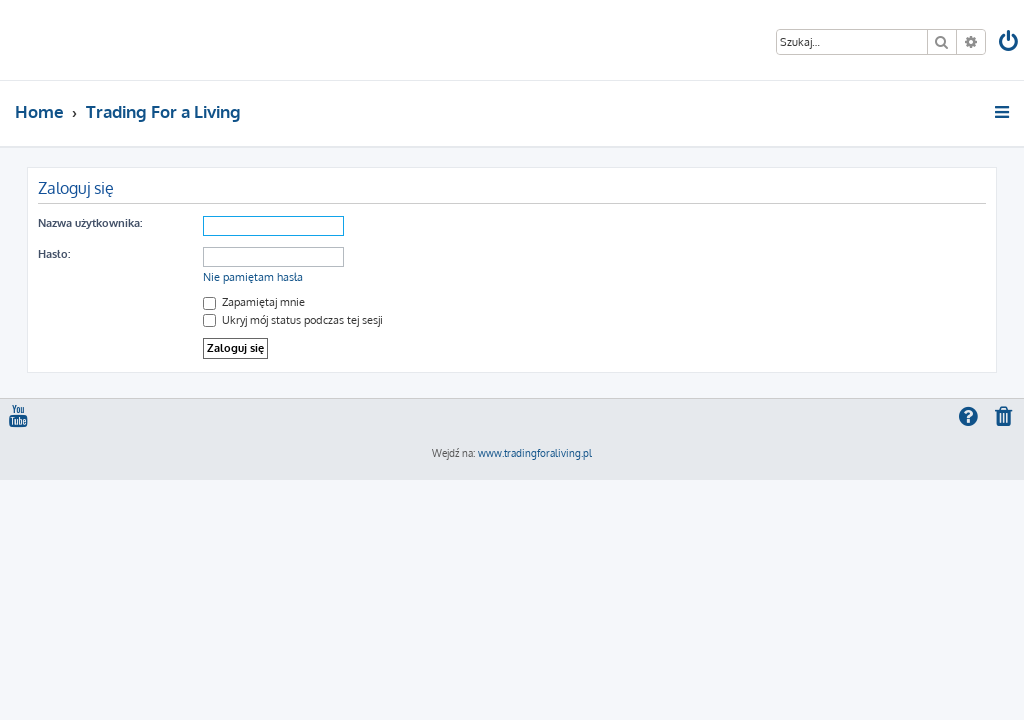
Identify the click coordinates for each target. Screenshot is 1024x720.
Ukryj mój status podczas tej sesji (293, 320)
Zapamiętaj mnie (254, 302)
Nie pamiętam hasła (253, 277)
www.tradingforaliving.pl (535, 453)
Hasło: (54, 254)
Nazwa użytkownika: (90, 223)
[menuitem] (1010, 43)
